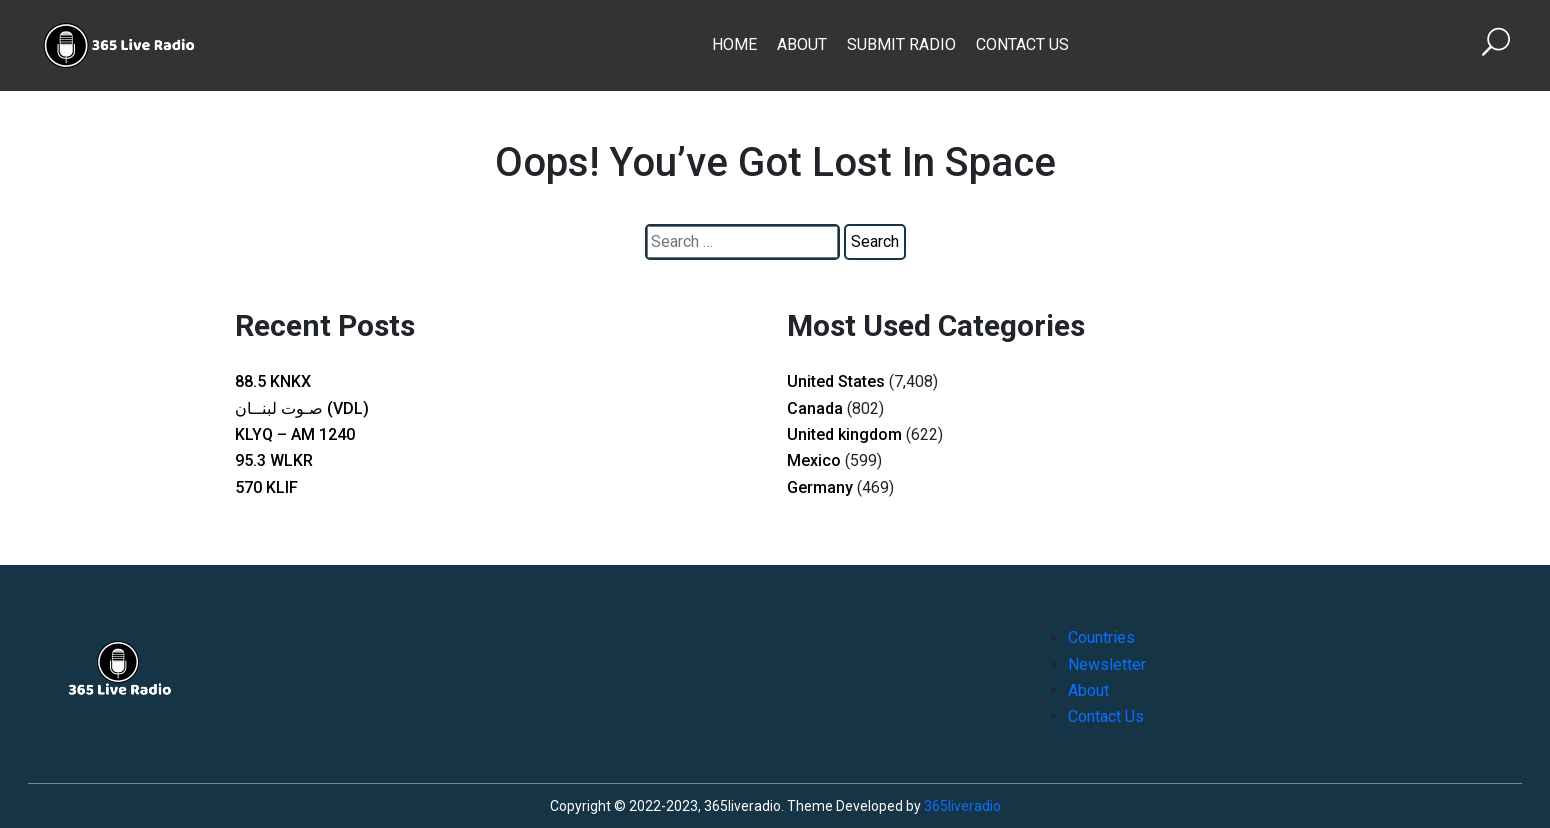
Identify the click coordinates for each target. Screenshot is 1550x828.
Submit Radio (901, 44)
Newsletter (1107, 664)
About (802, 44)
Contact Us (1022, 44)
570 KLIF (266, 487)
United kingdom (844, 434)
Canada (815, 408)
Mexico (814, 460)
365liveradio (962, 806)
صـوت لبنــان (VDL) (302, 408)
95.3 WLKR (274, 460)
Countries (1101, 637)
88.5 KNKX (273, 381)
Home (734, 44)
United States (836, 381)
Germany (820, 487)
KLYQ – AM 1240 (295, 434)
